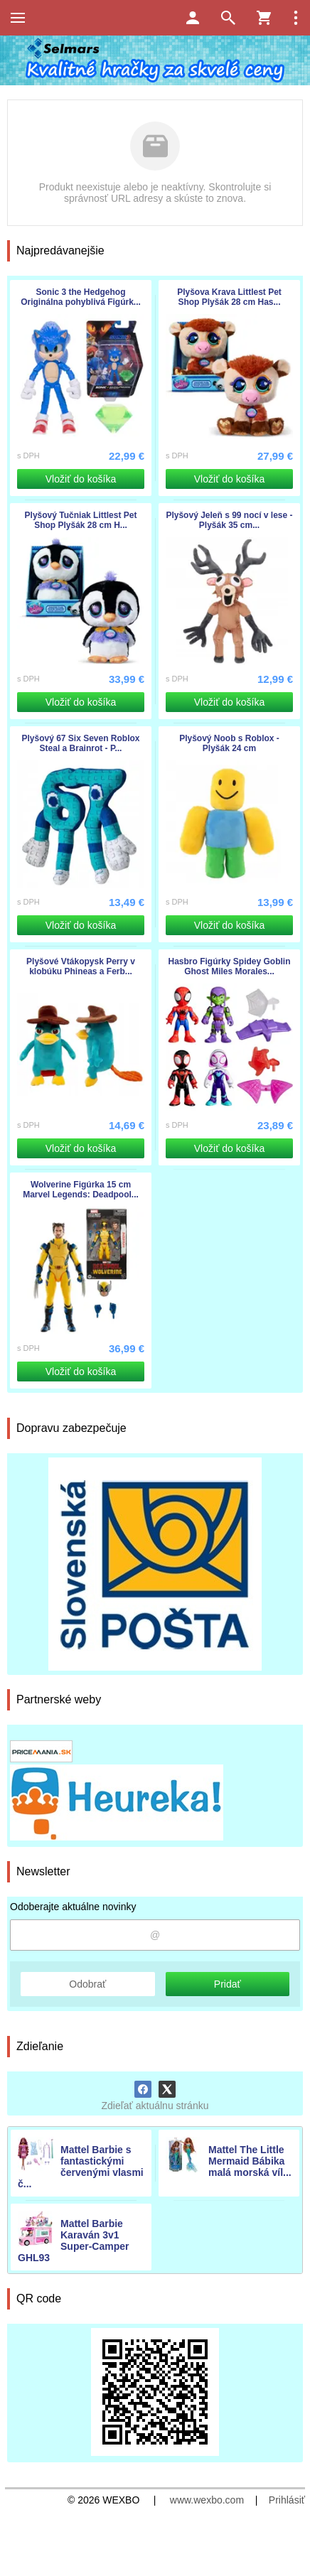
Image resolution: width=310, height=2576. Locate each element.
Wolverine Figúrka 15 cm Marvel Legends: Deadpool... (81, 1190)
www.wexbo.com (207, 2500)
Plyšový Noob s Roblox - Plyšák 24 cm (229, 743)
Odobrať (87, 1984)
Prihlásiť (287, 2500)
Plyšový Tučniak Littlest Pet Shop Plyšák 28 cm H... (81, 520)
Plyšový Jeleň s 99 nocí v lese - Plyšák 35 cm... (229, 520)
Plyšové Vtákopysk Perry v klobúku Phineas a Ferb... (80, 966)
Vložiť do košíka (81, 479)
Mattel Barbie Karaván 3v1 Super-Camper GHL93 (73, 2240)
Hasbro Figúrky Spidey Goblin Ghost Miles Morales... (229, 966)
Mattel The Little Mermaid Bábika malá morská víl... (250, 2161)
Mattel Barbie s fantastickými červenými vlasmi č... (81, 2166)
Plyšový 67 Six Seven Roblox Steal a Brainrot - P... (80, 743)
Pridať (227, 1984)
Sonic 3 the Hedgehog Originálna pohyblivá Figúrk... (81, 297)
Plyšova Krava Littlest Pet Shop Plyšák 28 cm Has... (229, 297)
